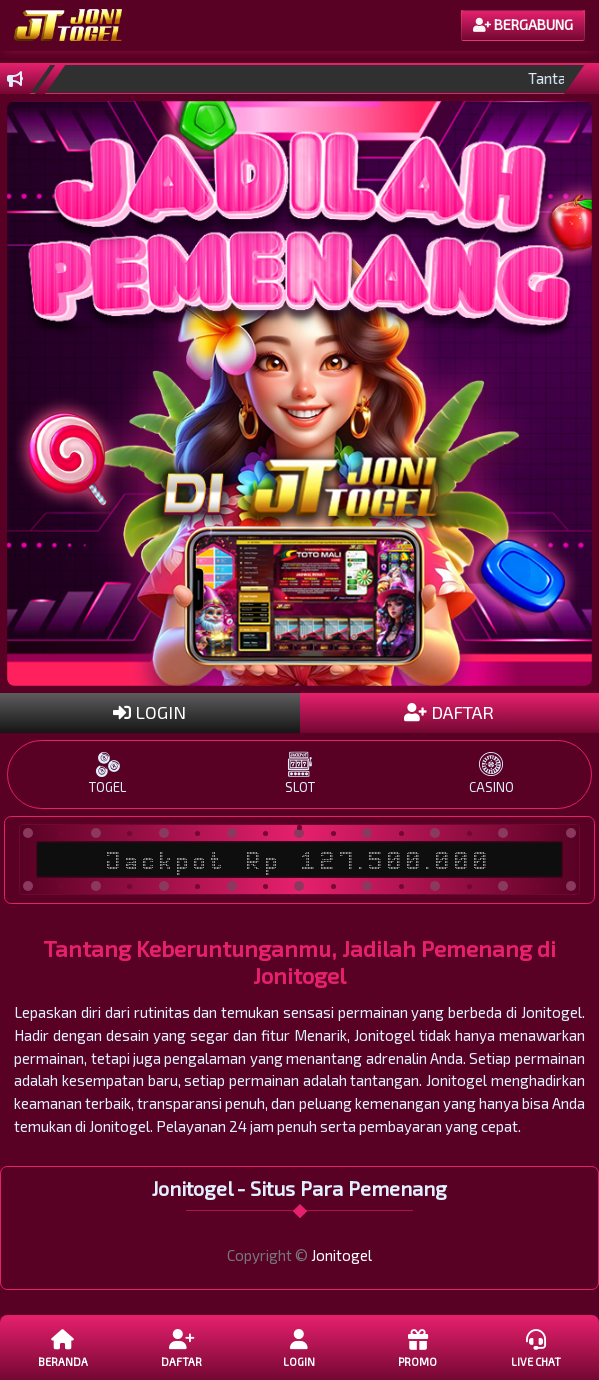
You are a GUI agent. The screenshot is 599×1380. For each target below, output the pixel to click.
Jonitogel (341, 1255)
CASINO (491, 773)
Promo (418, 1347)
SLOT (300, 773)
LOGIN (149, 712)
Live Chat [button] (536, 1347)
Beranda (63, 1347)
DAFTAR (449, 712)
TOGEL (108, 773)
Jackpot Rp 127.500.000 (300, 860)
